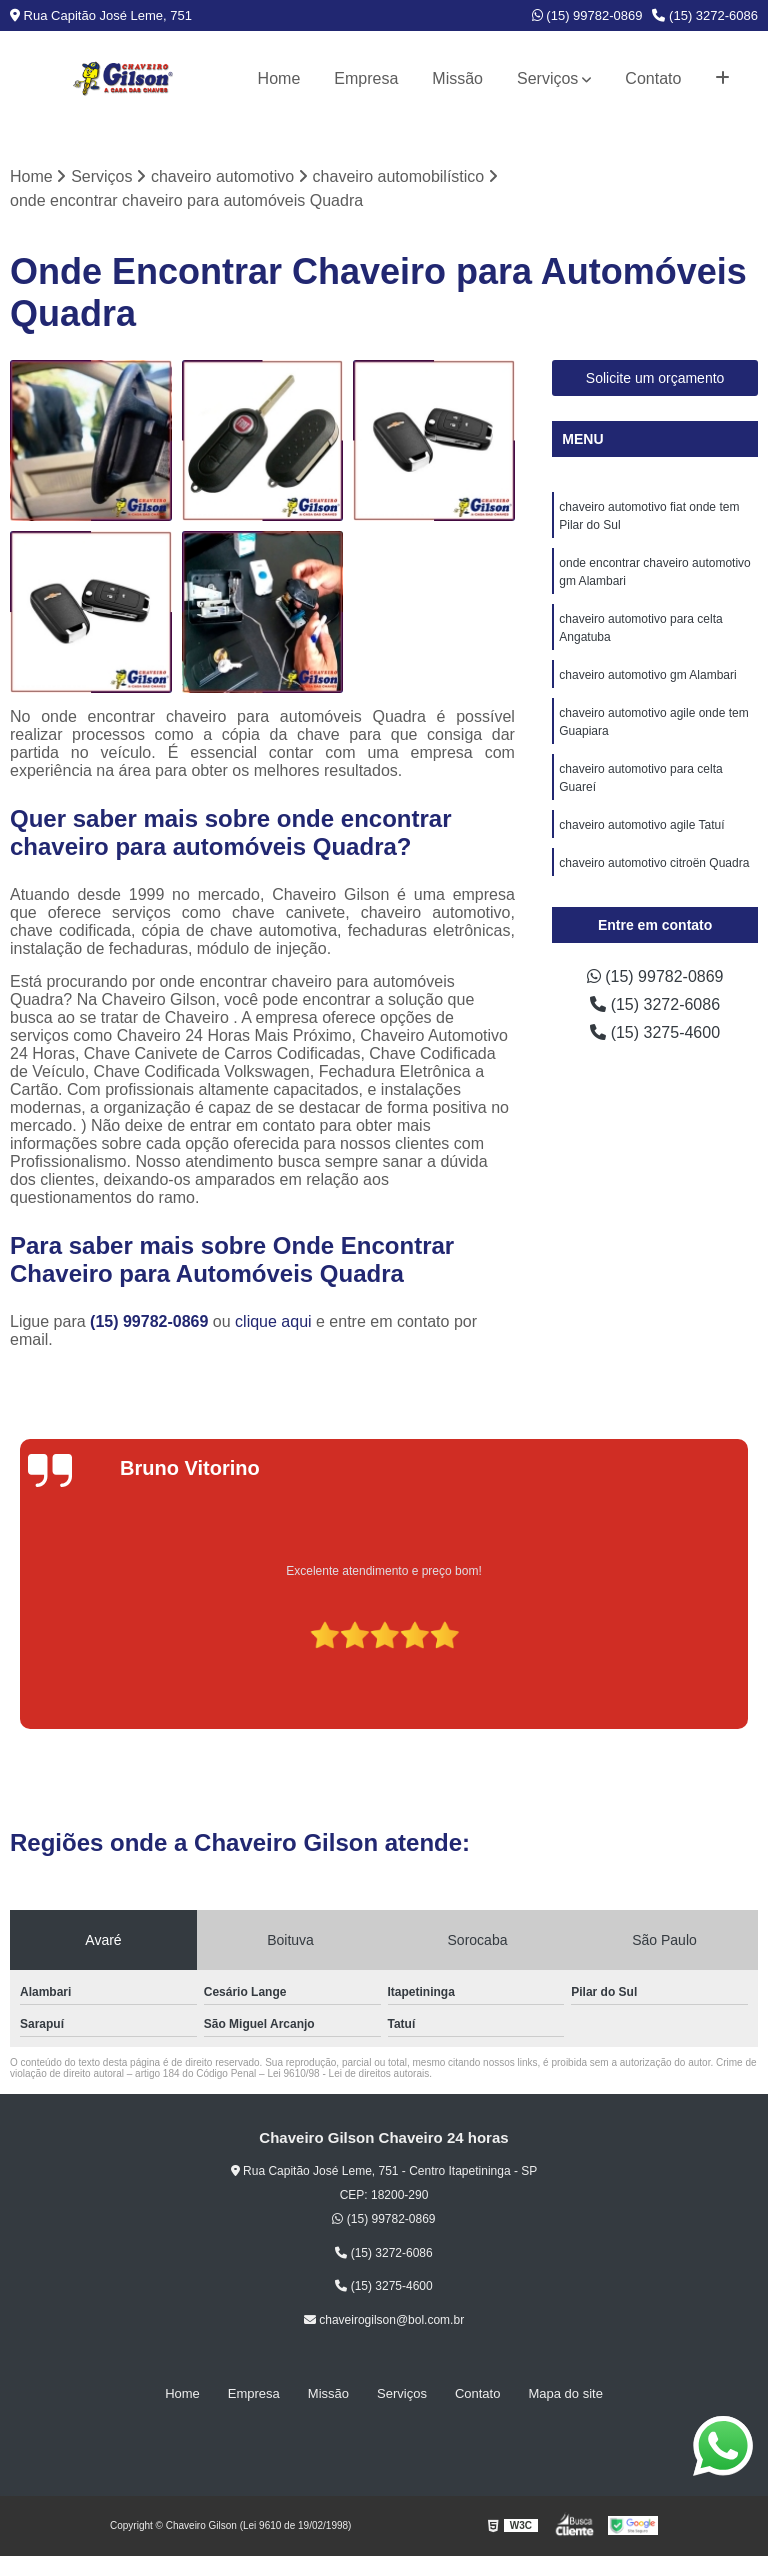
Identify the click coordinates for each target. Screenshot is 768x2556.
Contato (653, 78)
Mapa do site (565, 2393)
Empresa (366, 78)
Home (279, 78)
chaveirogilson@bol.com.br (384, 2320)
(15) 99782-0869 (587, 15)
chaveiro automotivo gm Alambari (647, 675)
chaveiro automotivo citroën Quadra (654, 863)
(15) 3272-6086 (705, 15)
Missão (457, 78)
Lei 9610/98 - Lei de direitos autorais (348, 2073)
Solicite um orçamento (655, 378)
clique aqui (273, 1321)
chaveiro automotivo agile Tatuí (641, 825)
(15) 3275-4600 (655, 1032)
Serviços (547, 78)
